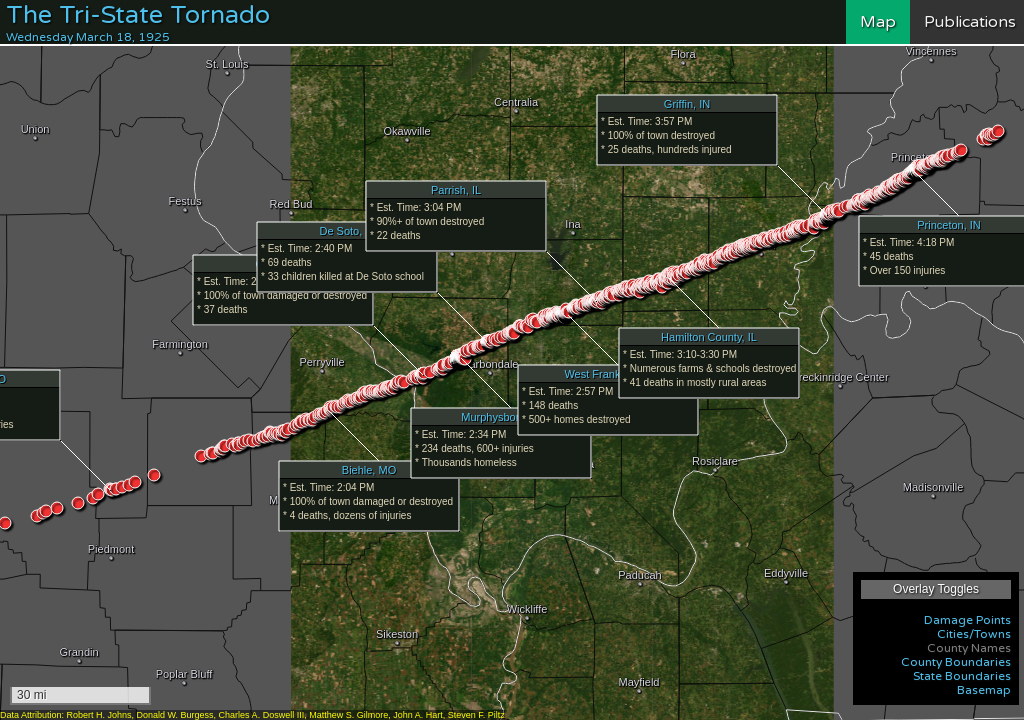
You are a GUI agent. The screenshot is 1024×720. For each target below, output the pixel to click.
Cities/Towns (974, 634)
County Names (969, 648)
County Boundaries (956, 662)
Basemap (984, 690)
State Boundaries (962, 676)
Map (878, 22)
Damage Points (967, 620)
